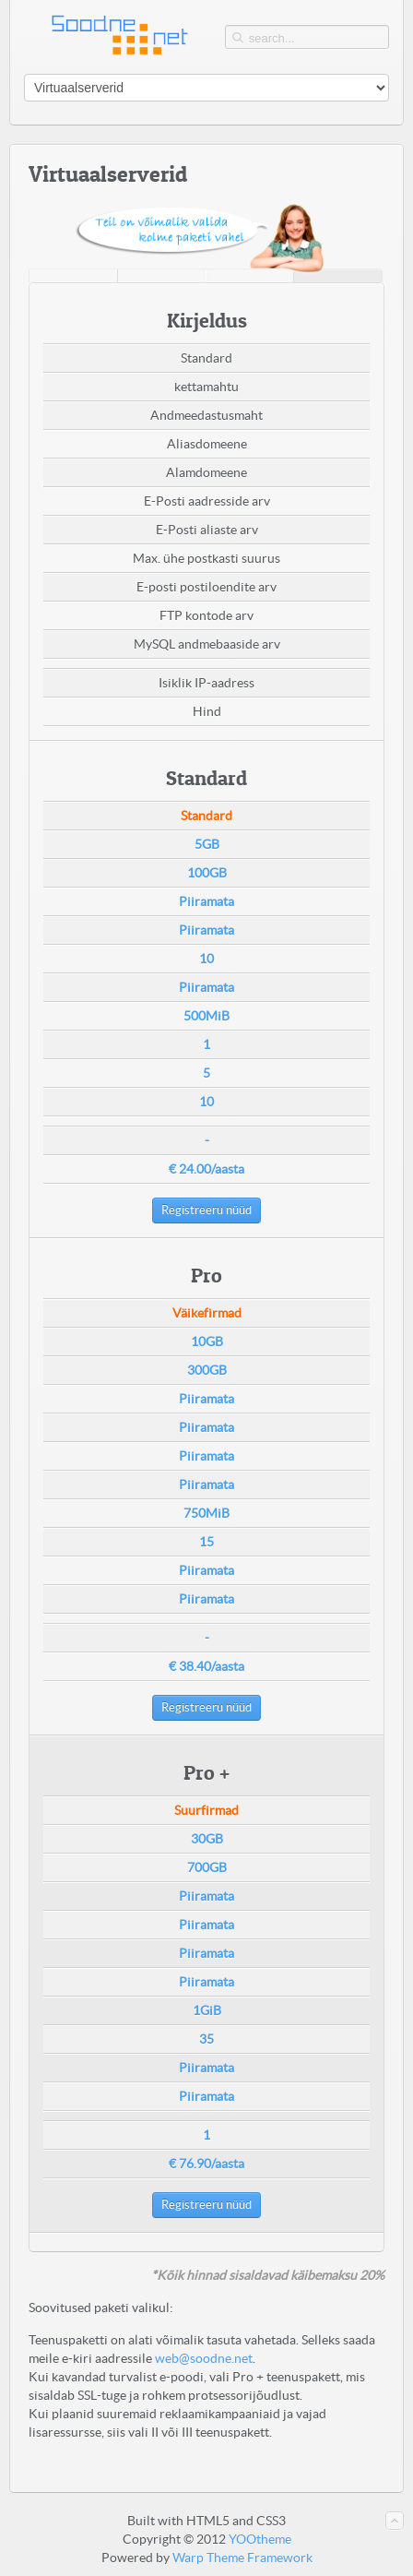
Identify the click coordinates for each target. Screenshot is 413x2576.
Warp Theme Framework (242, 2557)
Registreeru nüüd (206, 1210)
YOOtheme (260, 2539)
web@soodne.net (204, 2358)
